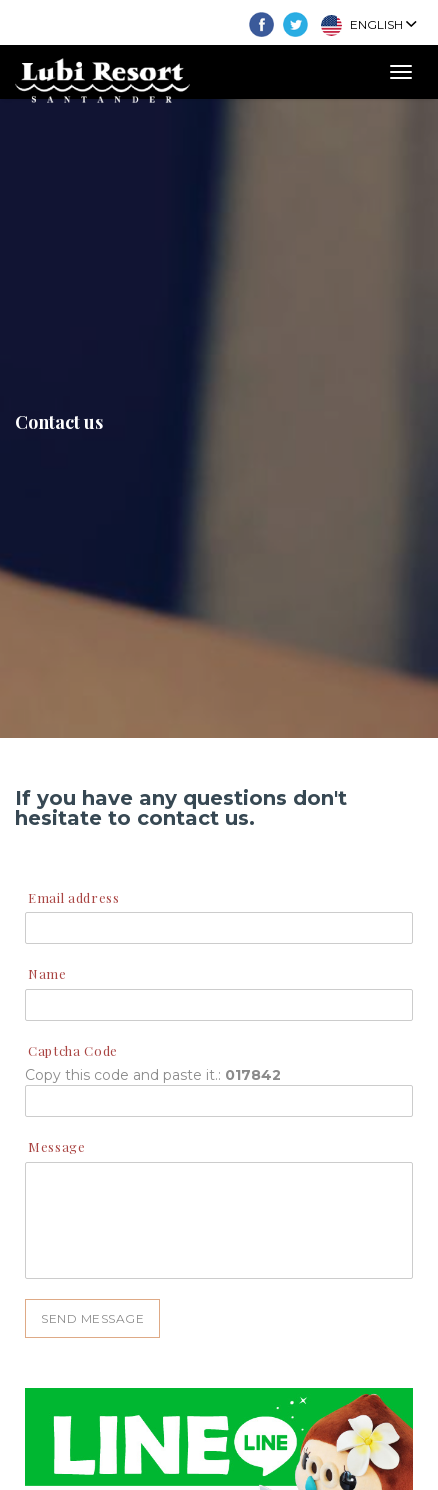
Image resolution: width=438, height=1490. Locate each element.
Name (47, 973)
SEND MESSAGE (92, 1318)
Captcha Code (73, 1050)
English (368, 25)
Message (57, 1146)
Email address (73, 897)
